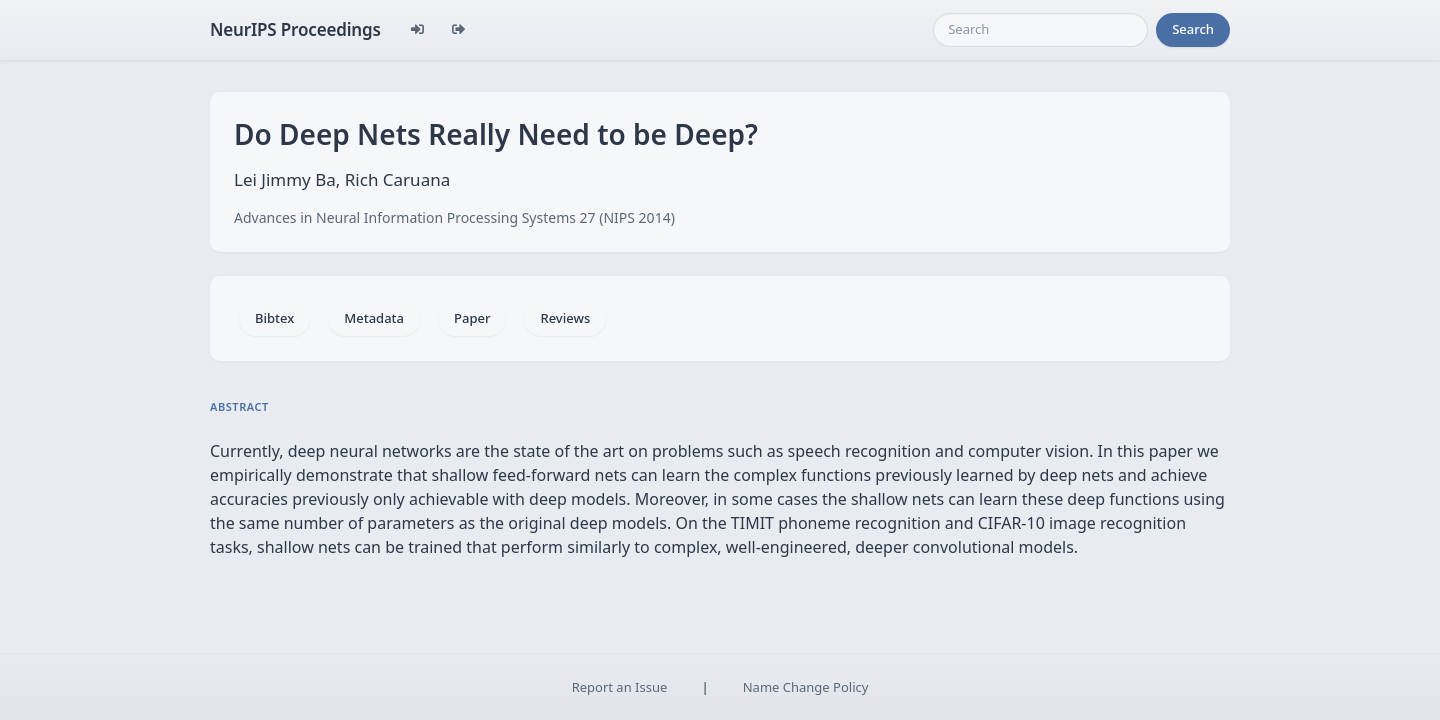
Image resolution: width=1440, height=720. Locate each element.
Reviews (565, 318)
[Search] (1040, 30)
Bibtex (274, 318)
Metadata (374, 318)
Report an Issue (620, 687)
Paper (472, 318)
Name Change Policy (806, 687)
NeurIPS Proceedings (295, 29)
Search (1193, 29)
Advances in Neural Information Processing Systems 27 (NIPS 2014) (454, 217)
